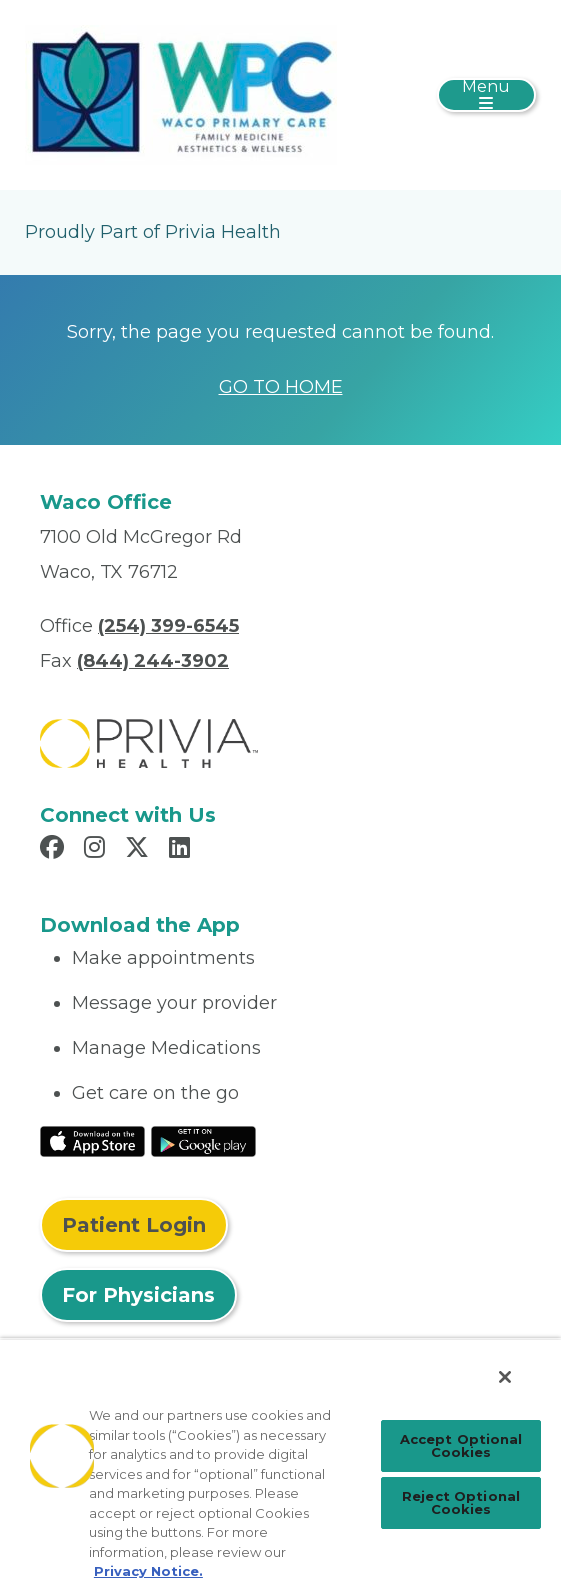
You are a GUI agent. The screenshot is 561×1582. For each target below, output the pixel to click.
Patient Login (134, 1225)
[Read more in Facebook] (55, 850)
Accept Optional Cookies (461, 1445)
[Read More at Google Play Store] (203, 1140)
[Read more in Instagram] (97, 850)
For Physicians (138, 1295)
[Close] (505, 1377)
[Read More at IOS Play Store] (92, 1140)
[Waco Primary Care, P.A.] (181, 94)
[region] (280, 1460)
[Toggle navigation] (486, 95)
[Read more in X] (140, 850)
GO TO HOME (281, 387)
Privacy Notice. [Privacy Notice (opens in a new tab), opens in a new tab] (148, 1571)
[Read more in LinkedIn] (182, 850)
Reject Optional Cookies (461, 1502)
